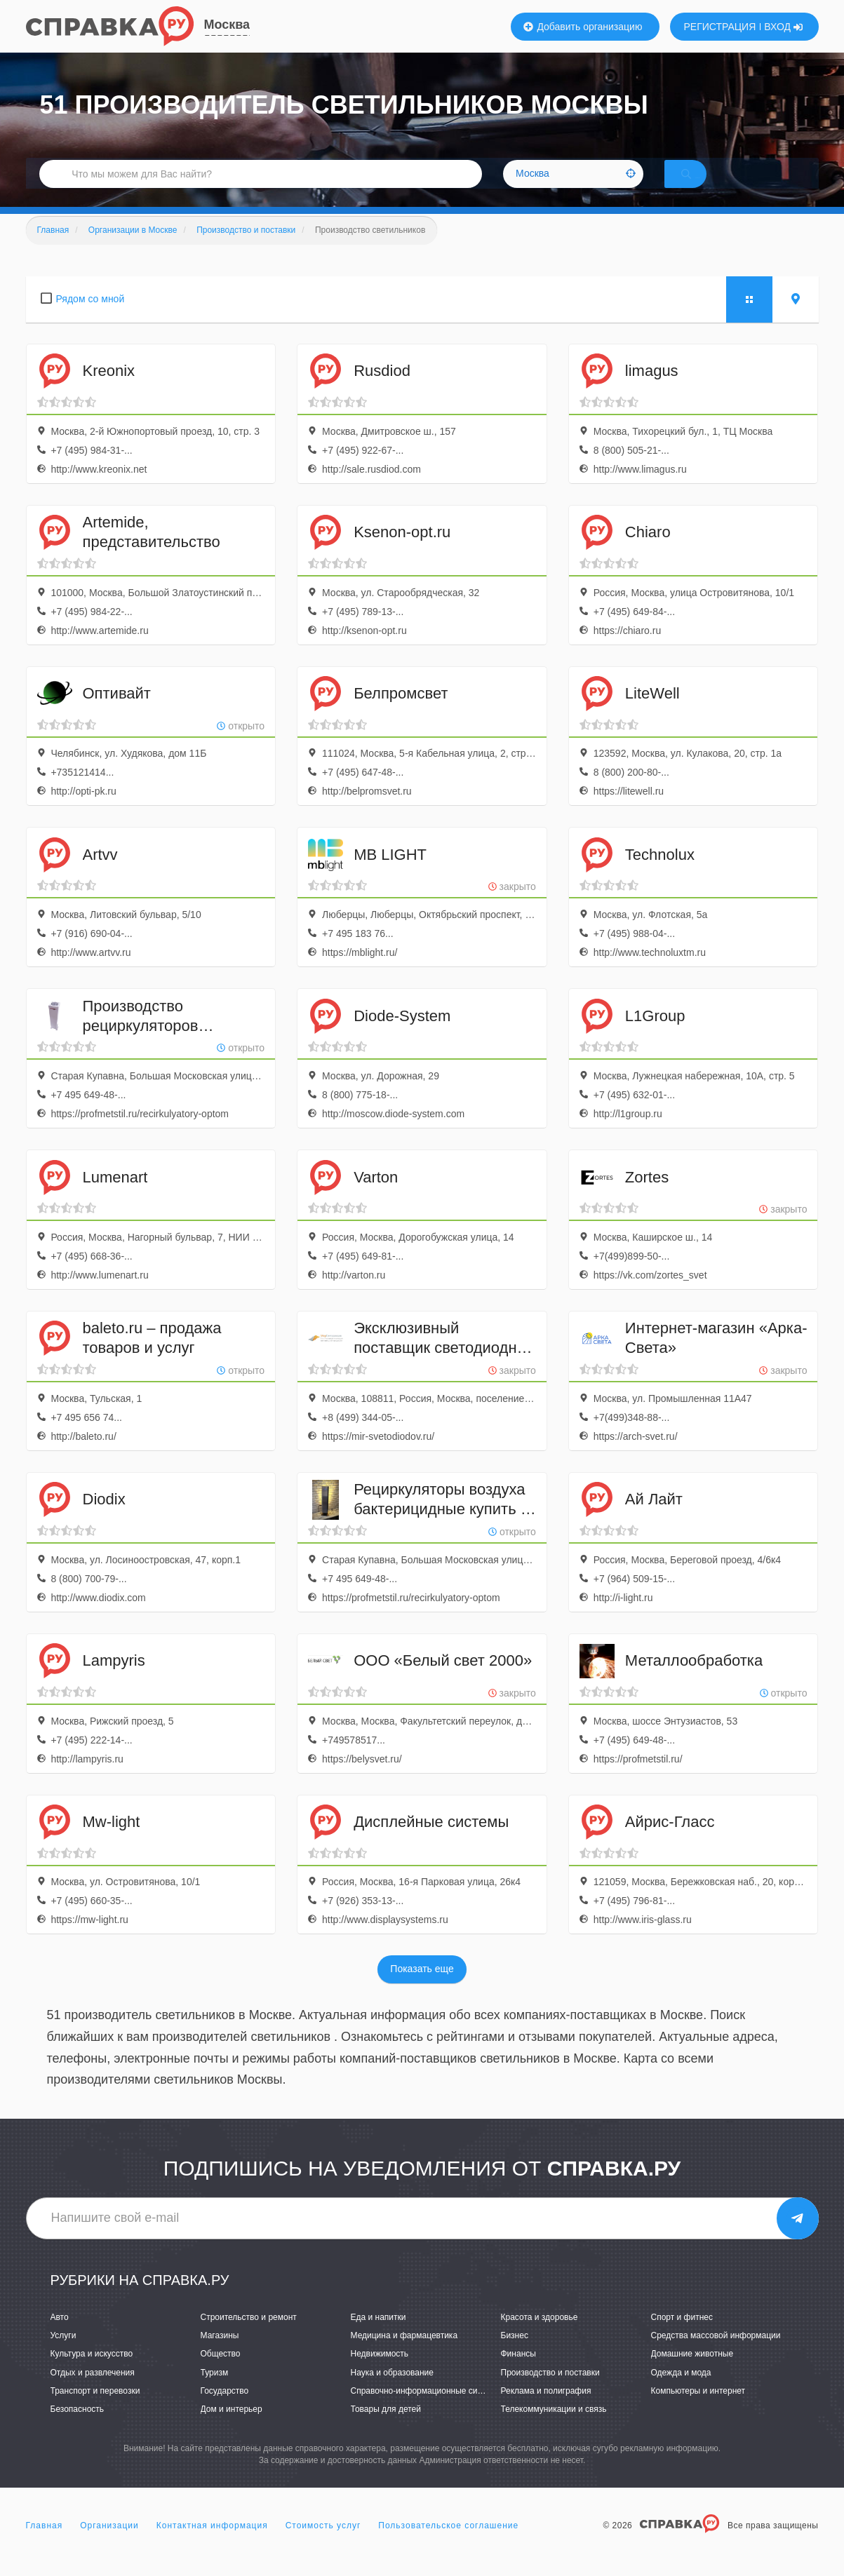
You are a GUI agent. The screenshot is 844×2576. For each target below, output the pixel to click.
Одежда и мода (681, 2391)
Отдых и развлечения (93, 2391)
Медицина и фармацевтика (404, 2354)
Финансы (518, 2373)
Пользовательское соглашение (448, 2544)
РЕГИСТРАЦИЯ (720, 26)
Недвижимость (380, 2373)
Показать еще (421, 1987)
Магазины (220, 2354)
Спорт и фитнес (682, 2335)
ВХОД (783, 26)
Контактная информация (212, 2544)
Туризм (215, 2391)
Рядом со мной (90, 317)
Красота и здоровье (539, 2335)
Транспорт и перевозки (95, 2409)
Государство (225, 2409)
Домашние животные (692, 2373)
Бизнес (514, 2354)
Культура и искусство (92, 2373)
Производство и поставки (550, 2391)
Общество (221, 2373)
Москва (227, 25)
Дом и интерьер (231, 2427)
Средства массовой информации (716, 2354)
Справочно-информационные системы (426, 2409)
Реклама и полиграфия (546, 2409)
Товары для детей (386, 2427)
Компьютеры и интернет (698, 2409)
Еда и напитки (378, 2335)
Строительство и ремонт (249, 2335)
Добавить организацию (583, 26)
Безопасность (78, 2427)
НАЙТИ (705, 185)
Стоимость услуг (323, 2544)
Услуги (63, 2354)
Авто (60, 2335)
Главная (44, 2544)
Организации (109, 2544)
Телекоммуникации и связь (554, 2427)
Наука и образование (392, 2391)
